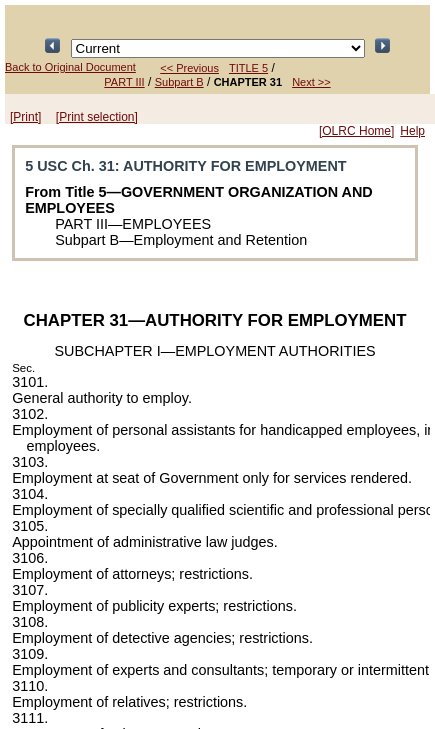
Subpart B (179, 82)
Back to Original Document (70, 67)
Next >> (311, 82)
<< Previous (189, 68)
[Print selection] (97, 117)
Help (412, 131)
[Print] (25, 117)
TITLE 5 (248, 68)
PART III (124, 82)
